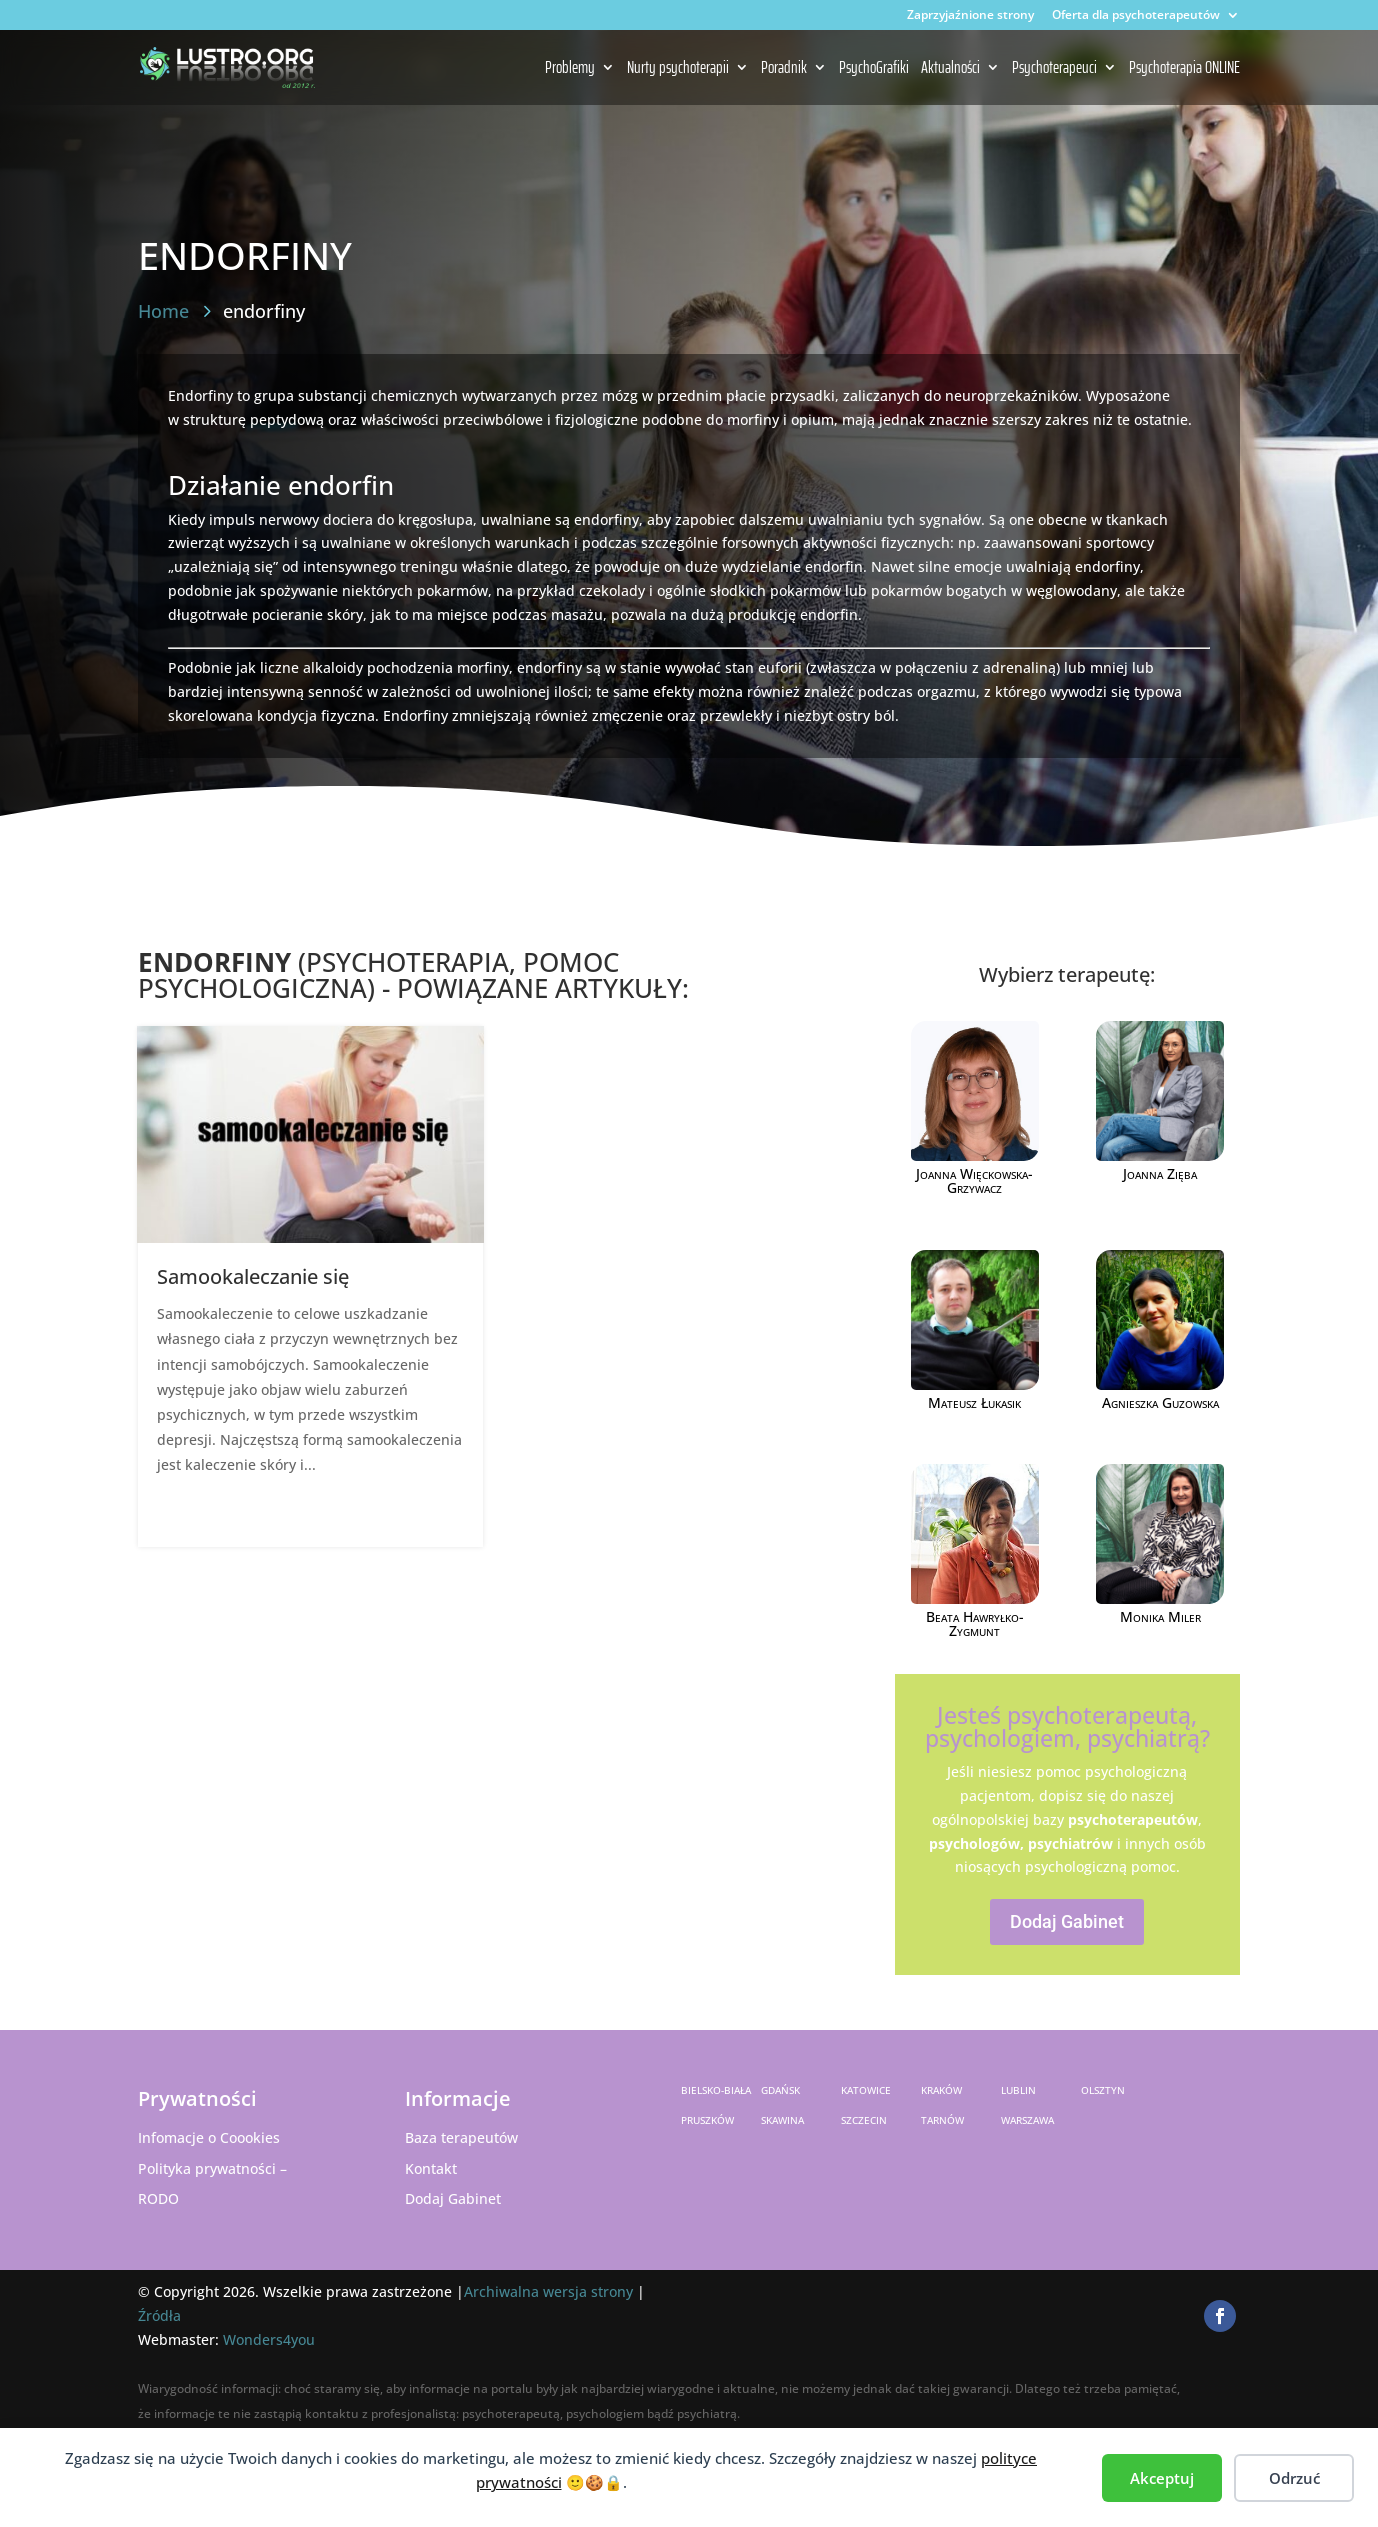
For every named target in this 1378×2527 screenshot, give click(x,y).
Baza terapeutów (461, 2137)
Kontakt (431, 2168)
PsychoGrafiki (874, 69)
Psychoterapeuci (1054, 69)
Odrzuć (1294, 2478)
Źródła (159, 2315)
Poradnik (784, 69)
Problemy (570, 69)
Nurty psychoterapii (678, 69)
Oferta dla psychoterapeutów (1136, 16)
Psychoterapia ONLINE (1184, 69)
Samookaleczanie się (253, 1276)
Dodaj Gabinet (1067, 1921)
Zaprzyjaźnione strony (970, 16)
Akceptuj (1162, 2478)
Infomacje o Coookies (209, 2137)
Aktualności (950, 69)
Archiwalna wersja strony (548, 2291)
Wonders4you (269, 2339)
